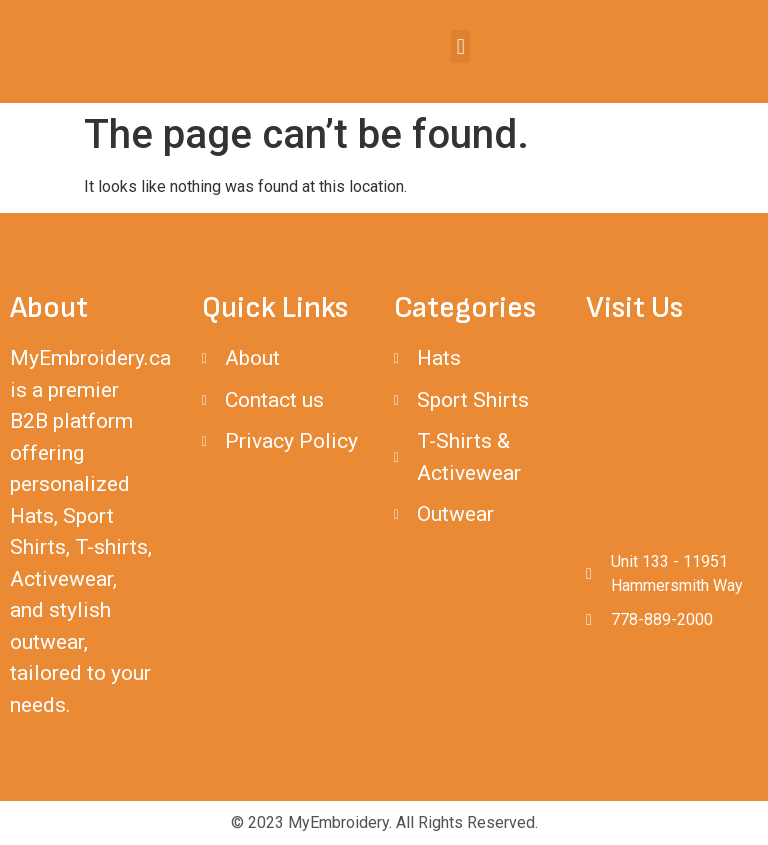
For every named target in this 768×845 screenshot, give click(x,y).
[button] (460, 46)
